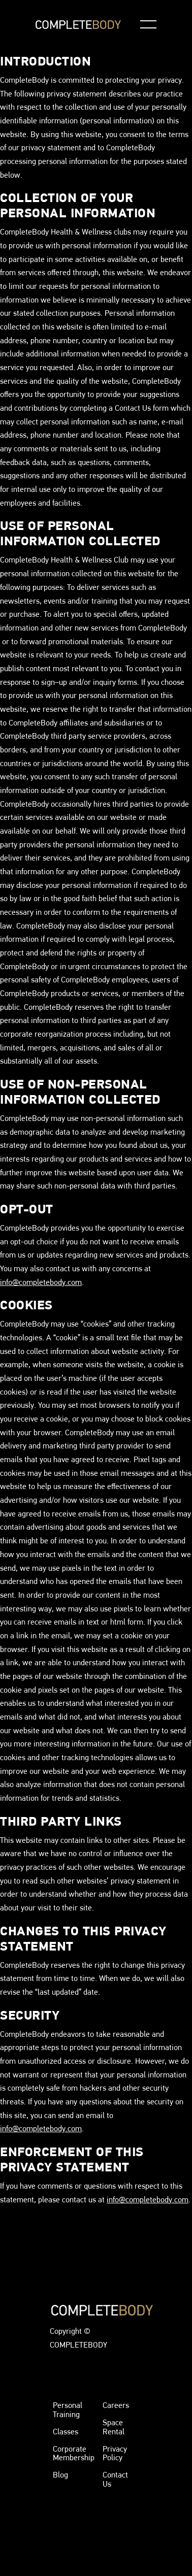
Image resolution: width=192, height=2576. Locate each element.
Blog (60, 2475)
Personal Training (67, 2409)
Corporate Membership (73, 2453)
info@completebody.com (41, 1282)
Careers (116, 2405)
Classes (65, 2431)
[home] (78, 24)
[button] (148, 24)
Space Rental (113, 2427)
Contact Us (115, 2479)
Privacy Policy (115, 2453)
